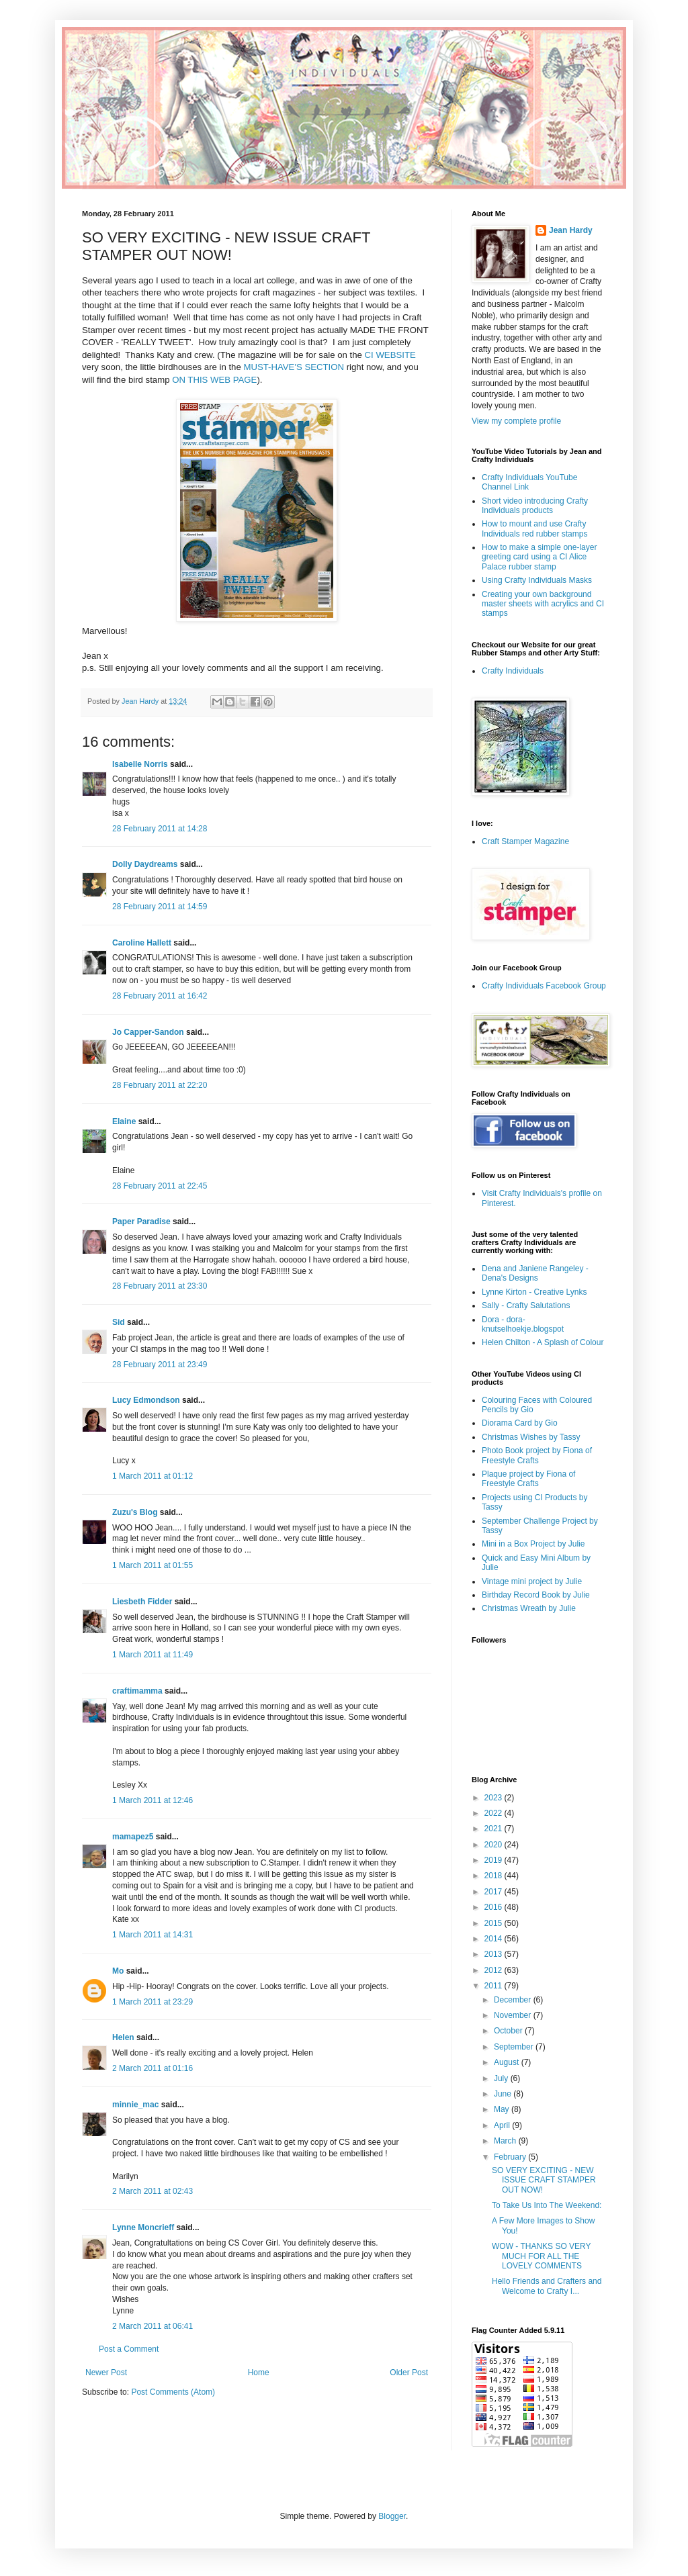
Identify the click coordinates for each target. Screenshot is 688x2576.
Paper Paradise (141, 1221)
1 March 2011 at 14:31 (152, 1934)
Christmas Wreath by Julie (529, 1608)
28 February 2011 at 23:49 (159, 1364)
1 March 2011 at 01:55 (152, 1565)
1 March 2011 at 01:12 (152, 1476)
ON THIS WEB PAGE (214, 380)
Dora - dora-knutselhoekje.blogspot (523, 1324)
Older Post (409, 2372)
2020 (494, 1844)
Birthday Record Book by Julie (536, 1595)
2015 (494, 1923)
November (513, 2015)
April (503, 2125)
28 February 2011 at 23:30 (159, 1286)
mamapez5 (132, 1836)
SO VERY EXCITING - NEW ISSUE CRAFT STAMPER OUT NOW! (544, 2180)
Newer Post (106, 2372)
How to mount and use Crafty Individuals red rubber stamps (534, 528)
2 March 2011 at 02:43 (152, 2191)
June (503, 2094)
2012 (494, 1970)
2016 (494, 1907)
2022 (494, 1813)
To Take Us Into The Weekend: (546, 2205)
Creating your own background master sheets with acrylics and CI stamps (543, 604)
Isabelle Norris (140, 764)
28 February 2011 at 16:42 (159, 996)
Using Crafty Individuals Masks (537, 580)
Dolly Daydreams (144, 864)
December (513, 2000)
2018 (494, 1875)
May (502, 2109)
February (511, 2157)
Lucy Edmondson (146, 1400)
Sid (118, 1322)
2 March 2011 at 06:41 (152, 2326)
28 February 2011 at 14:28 (159, 828)
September (514, 2047)
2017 (494, 1891)
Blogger (392, 2516)
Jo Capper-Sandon (148, 1032)
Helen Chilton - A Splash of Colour (542, 1342)
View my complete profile (516, 421)
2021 (494, 1828)
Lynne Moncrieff (143, 2227)
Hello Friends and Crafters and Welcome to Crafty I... (546, 2285)
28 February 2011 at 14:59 (159, 906)
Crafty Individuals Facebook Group (544, 986)
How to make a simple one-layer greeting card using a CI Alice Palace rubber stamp (539, 557)
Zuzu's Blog (135, 1512)
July (502, 2078)
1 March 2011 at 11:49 (152, 1654)
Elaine (124, 1121)
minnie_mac (135, 2104)
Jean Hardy (571, 230)
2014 (494, 1938)
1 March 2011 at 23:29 (152, 2002)
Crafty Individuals (513, 671)
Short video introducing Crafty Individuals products (535, 505)
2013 (494, 1954)
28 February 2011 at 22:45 (159, 1186)
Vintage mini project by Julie (532, 1581)
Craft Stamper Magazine (525, 841)
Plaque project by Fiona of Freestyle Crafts (528, 1478)
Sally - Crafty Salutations (526, 1305)
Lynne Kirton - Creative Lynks (534, 1292)
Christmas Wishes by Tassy (531, 1437)
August (507, 2062)
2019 (494, 1860)
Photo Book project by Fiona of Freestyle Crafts (537, 1455)
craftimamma (137, 1691)
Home (258, 2372)
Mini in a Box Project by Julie (533, 1544)
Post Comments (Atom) (173, 2392)
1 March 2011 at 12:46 (152, 1800)
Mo (118, 1971)
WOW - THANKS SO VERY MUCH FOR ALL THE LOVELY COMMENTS (541, 2256)
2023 (494, 1797)
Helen (123, 2037)
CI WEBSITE (390, 355)
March (506, 2141)
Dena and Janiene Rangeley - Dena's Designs (535, 1273)
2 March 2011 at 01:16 (152, 2068)
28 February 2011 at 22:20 (159, 1085)
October (509, 2030)
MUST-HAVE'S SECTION (293, 367)
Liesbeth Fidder (142, 1601)
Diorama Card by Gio (520, 1423)
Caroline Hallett (141, 943)
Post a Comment (129, 2349)
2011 (494, 1985)
